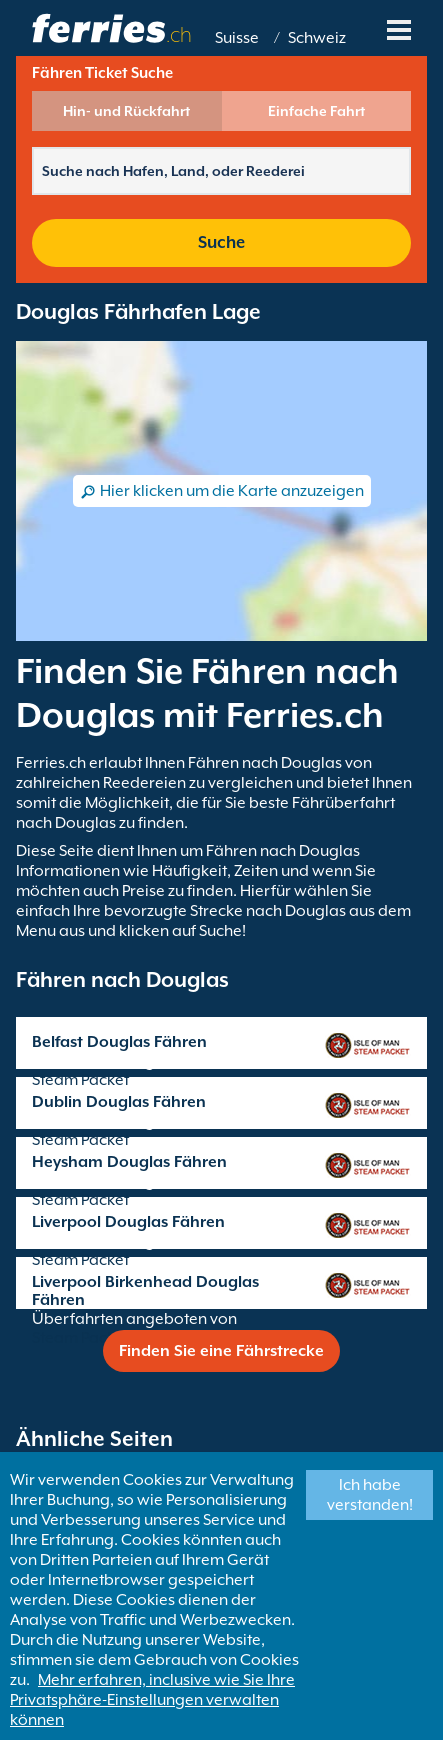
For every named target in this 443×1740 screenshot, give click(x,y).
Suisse (237, 38)
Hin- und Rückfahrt (126, 111)
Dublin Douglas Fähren (119, 1102)
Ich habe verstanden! (370, 1495)
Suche (221, 242)
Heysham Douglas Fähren (129, 1162)
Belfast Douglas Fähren (119, 1042)
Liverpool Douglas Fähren (128, 1222)
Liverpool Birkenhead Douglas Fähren (145, 1291)
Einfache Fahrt (316, 111)
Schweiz (317, 38)
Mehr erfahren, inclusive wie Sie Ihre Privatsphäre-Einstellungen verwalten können (152, 1700)
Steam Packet (80, 1080)
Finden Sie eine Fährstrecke (221, 1351)
